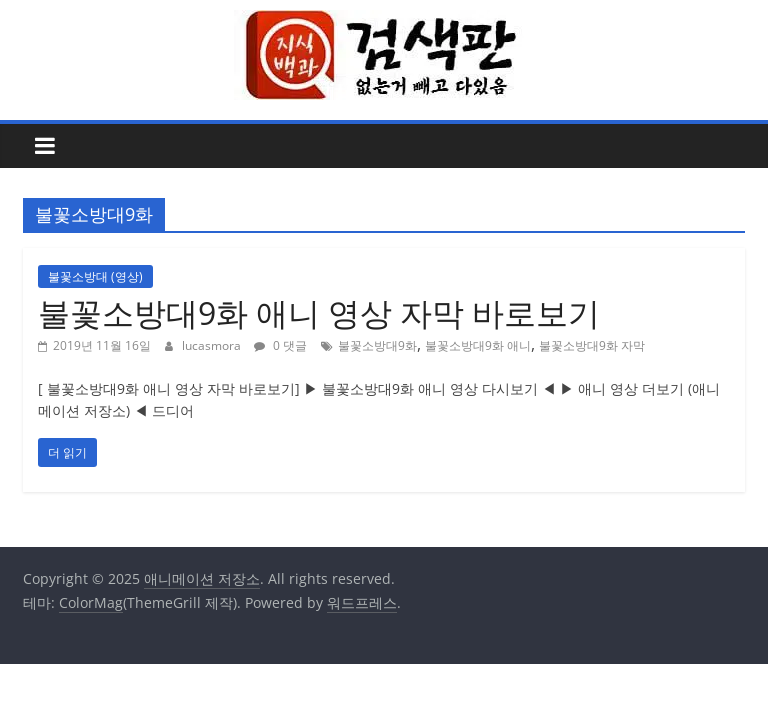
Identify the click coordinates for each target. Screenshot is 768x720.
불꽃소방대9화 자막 (592, 345)
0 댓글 (280, 345)
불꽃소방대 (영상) (95, 276)
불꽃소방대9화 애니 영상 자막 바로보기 (319, 312)
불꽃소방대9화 (377, 345)
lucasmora (213, 345)
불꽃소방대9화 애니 (478, 345)
